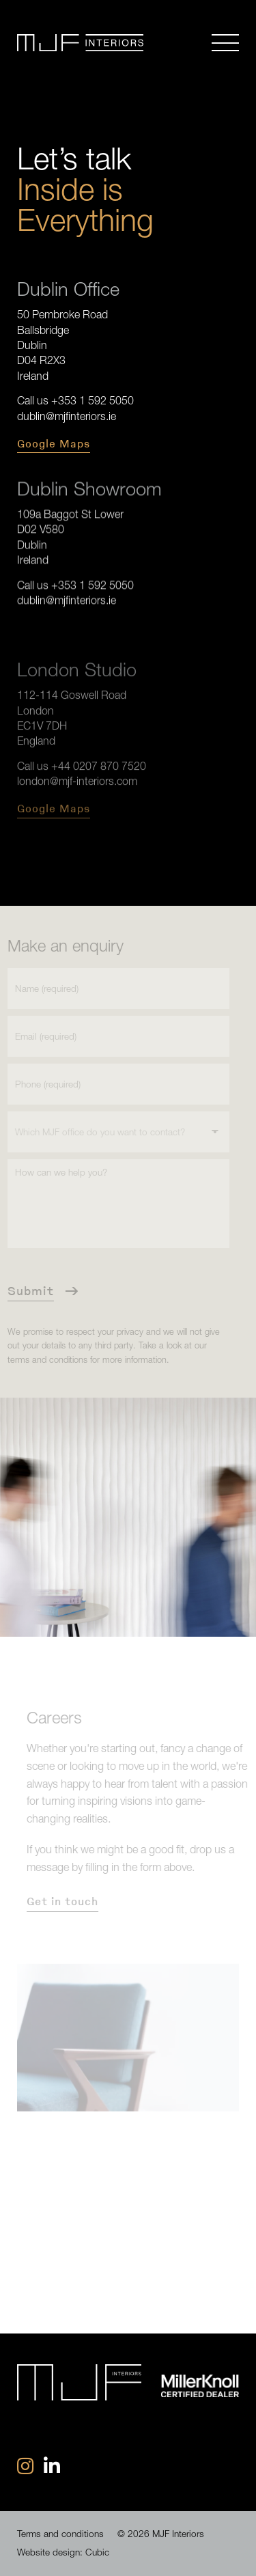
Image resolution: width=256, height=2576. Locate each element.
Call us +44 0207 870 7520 (81, 761)
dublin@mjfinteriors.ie (66, 415)
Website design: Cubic (63, 2552)
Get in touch (66, 1901)
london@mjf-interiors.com (77, 776)
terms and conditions (43, 1360)
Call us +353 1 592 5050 (75, 400)
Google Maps (53, 443)
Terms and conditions (60, 2533)
